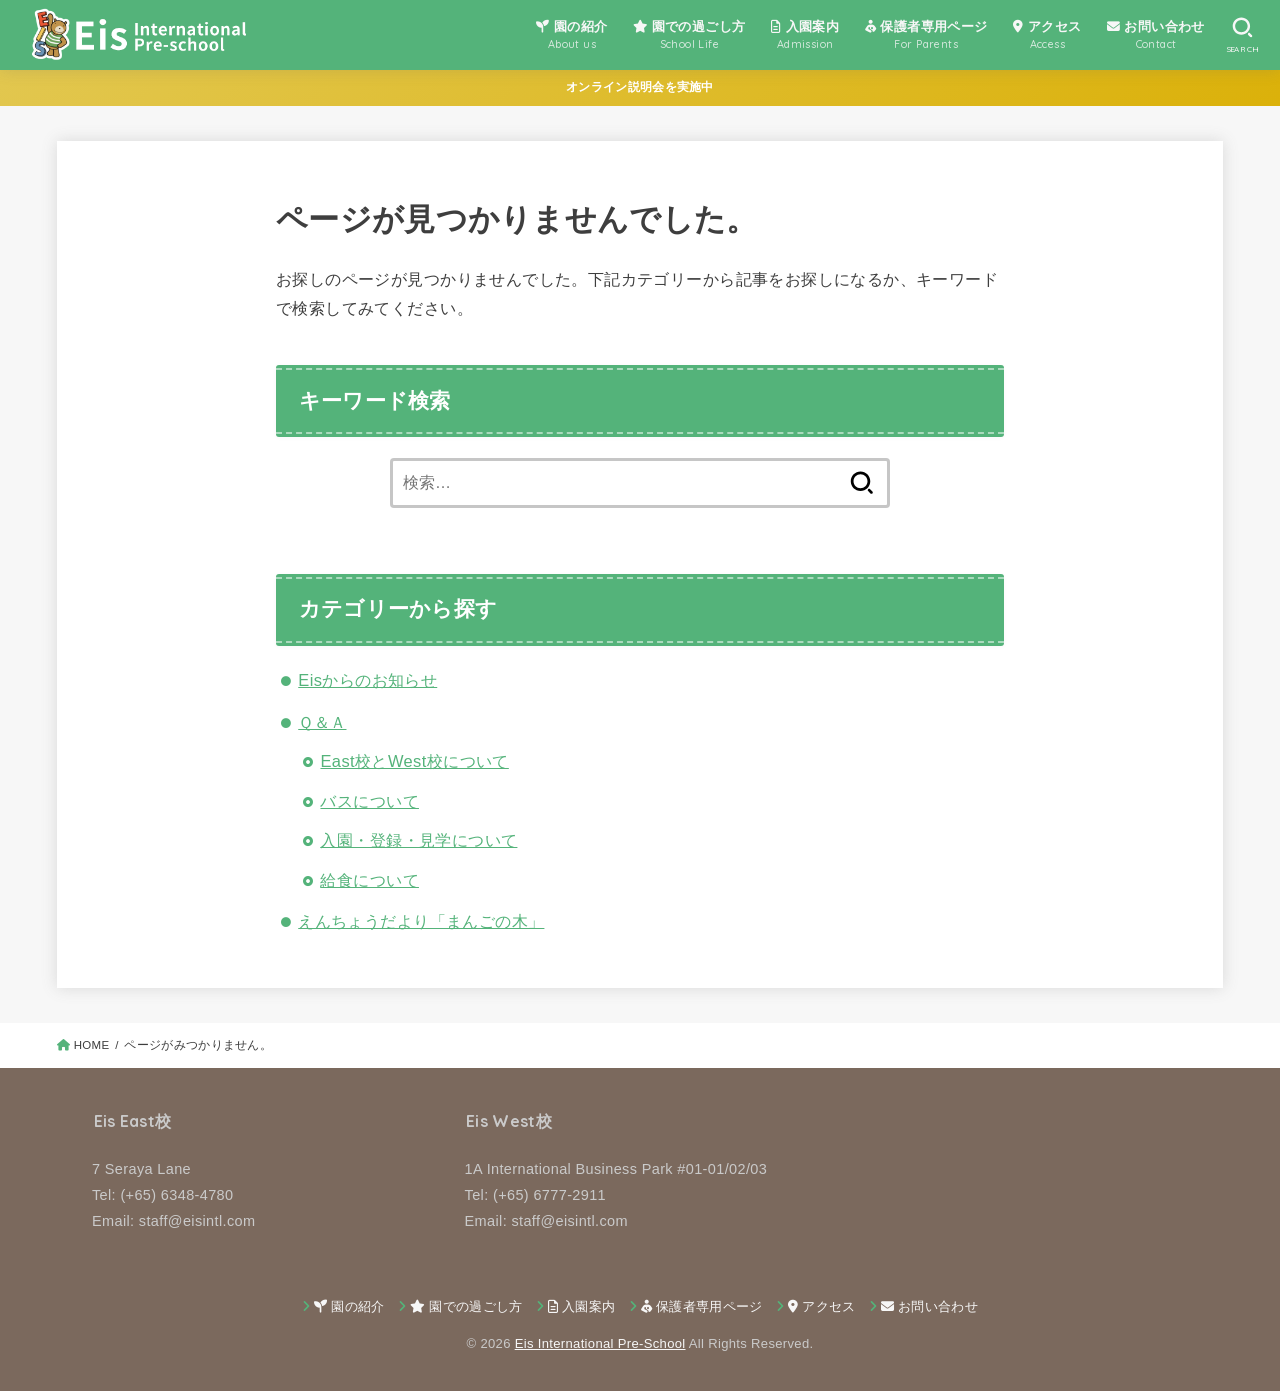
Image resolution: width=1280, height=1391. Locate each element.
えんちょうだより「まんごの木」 (421, 921)
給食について (369, 880)
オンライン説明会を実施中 (640, 87)
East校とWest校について (414, 761)
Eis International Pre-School (600, 1343)
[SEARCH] (1242, 35)
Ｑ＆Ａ (322, 722)
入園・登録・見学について (418, 840)
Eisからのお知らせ (367, 680)
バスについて (369, 801)
